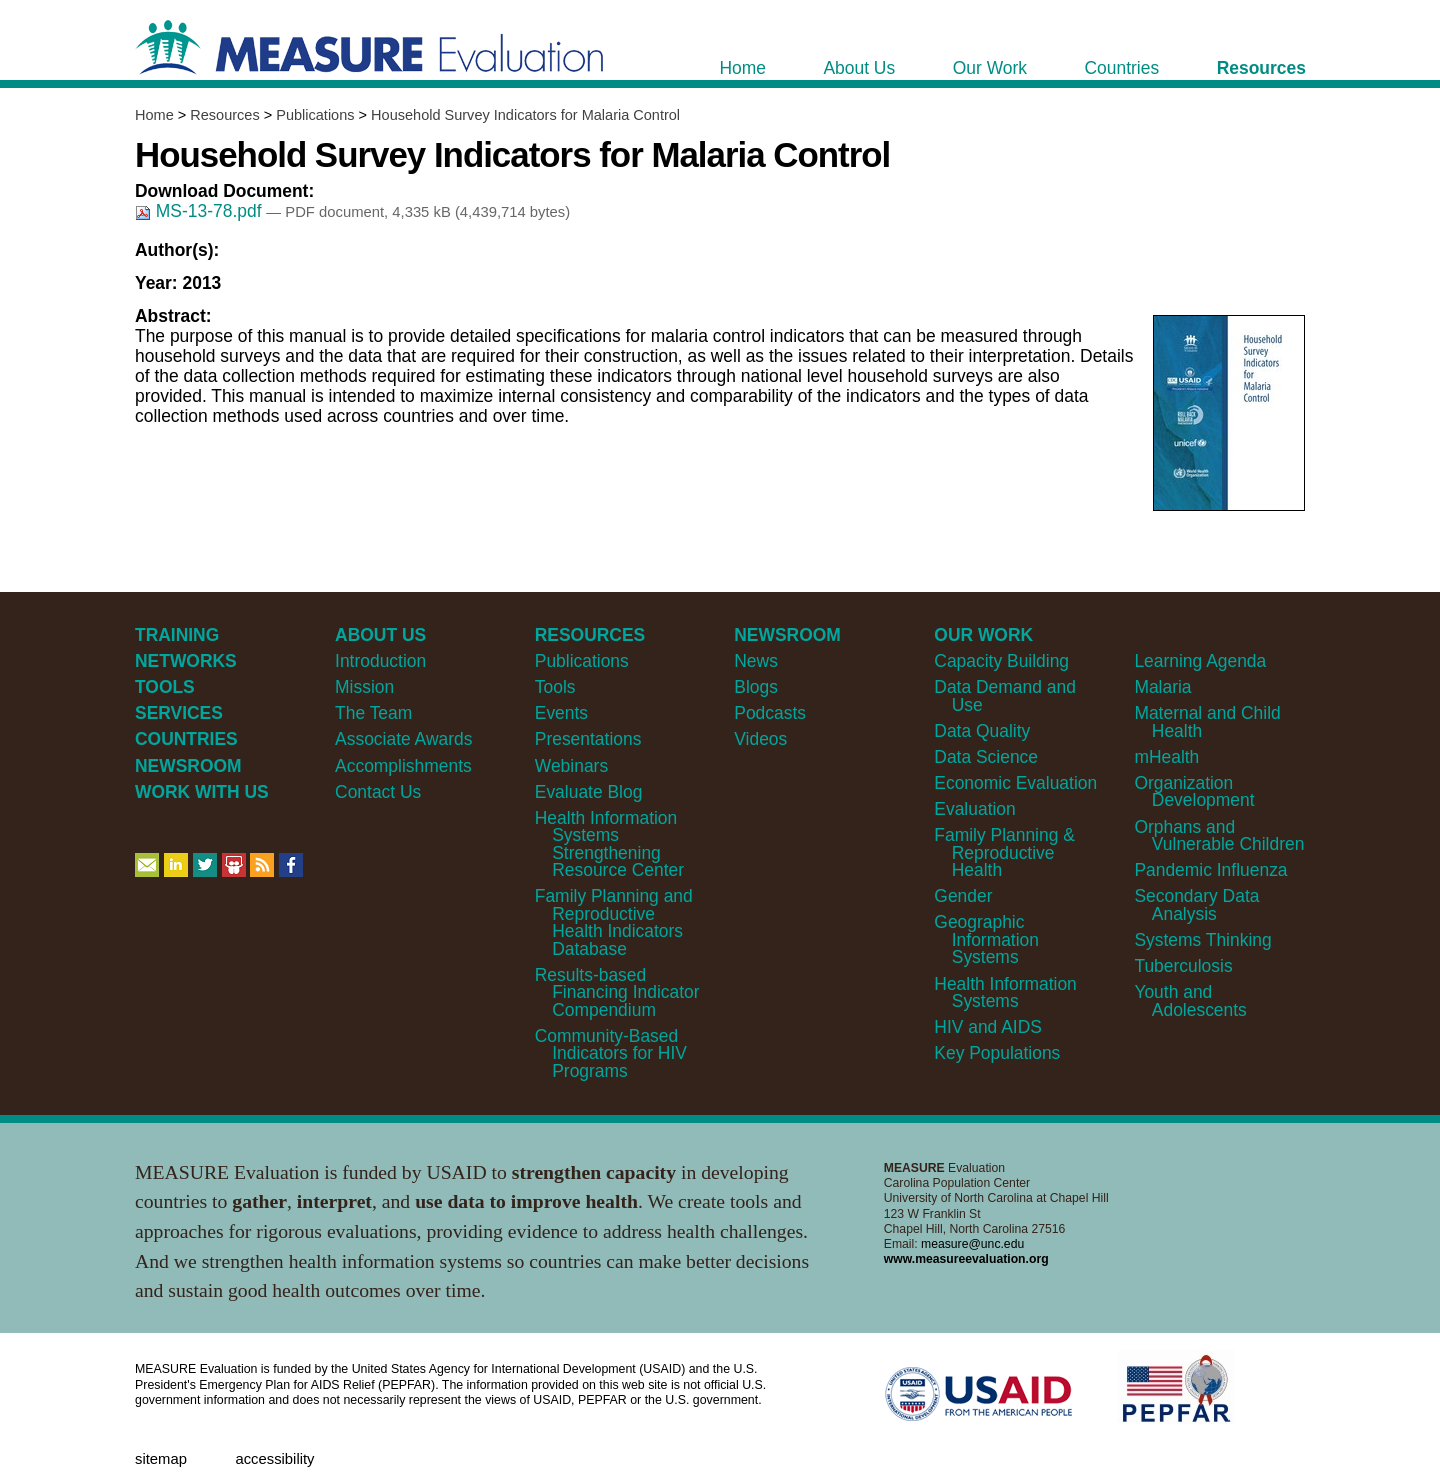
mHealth (1166, 757)
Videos (760, 739)
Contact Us (378, 792)
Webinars (571, 766)
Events (561, 713)
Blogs (756, 687)
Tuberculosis (1183, 966)
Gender (963, 896)
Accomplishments (403, 766)
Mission (364, 687)
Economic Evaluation (1015, 783)
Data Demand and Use (1005, 695)
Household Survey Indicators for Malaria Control (525, 115)
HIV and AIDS (988, 1027)
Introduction (380, 661)
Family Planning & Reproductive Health (1004, 852)
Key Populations (997, 1053)
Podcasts (770, 713)
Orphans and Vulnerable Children (1219, 835)
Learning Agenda (1200, 661)
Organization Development (1194, 791)
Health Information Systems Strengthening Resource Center (609, 844)
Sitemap (161, 1459)
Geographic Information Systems (986, 939)
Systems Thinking (1202, 940)
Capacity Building (1001, 661)
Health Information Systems (1005, 992)
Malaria (1162, 687)
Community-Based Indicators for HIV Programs (611, 1053)
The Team (373, 713)
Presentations (588, 739)
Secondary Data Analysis (1196, 904)
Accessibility (274, 1459)
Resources (224, 115)
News (756, 661)
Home (154, 115)
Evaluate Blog (589, 792)
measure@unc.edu (972, 1244)
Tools (555, 687)
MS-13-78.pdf (200, 211)
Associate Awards (403, 739)
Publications (315, 115)
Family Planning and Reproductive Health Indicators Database (614, 922)
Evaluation (974, 809)
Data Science (986, 757)
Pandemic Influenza (1210, 870)
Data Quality (982, 731)
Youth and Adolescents (1190, 1000)
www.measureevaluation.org (966, 1259)
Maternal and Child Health (1207, 721)
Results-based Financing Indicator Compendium (617, 992)
